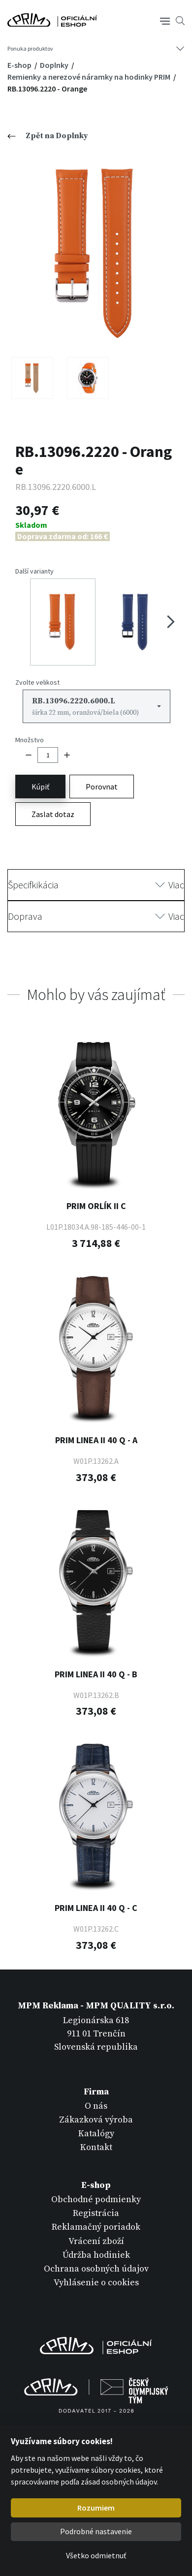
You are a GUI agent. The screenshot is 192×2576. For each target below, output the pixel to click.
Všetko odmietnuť (96, 2555)
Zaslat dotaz (53, 814)
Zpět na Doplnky (47, 136)
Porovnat (102, 786)
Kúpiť (40, 786)
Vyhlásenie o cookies (96, 2282)
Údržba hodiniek (96, 2255)
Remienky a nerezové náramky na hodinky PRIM (89, 77)
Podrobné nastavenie (96, 2531)
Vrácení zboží (96, 2241)
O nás (96, 2106)
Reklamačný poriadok (96, 2227)
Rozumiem (96, 2508)
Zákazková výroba (96, 2119)
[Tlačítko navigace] (165, 20)
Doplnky (55, 65)
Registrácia (96, 2213)
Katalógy (96, 2133)
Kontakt (96, 2147)
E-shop (20, 65)
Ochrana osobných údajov (96, 2268)
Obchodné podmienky (96, 2199)
